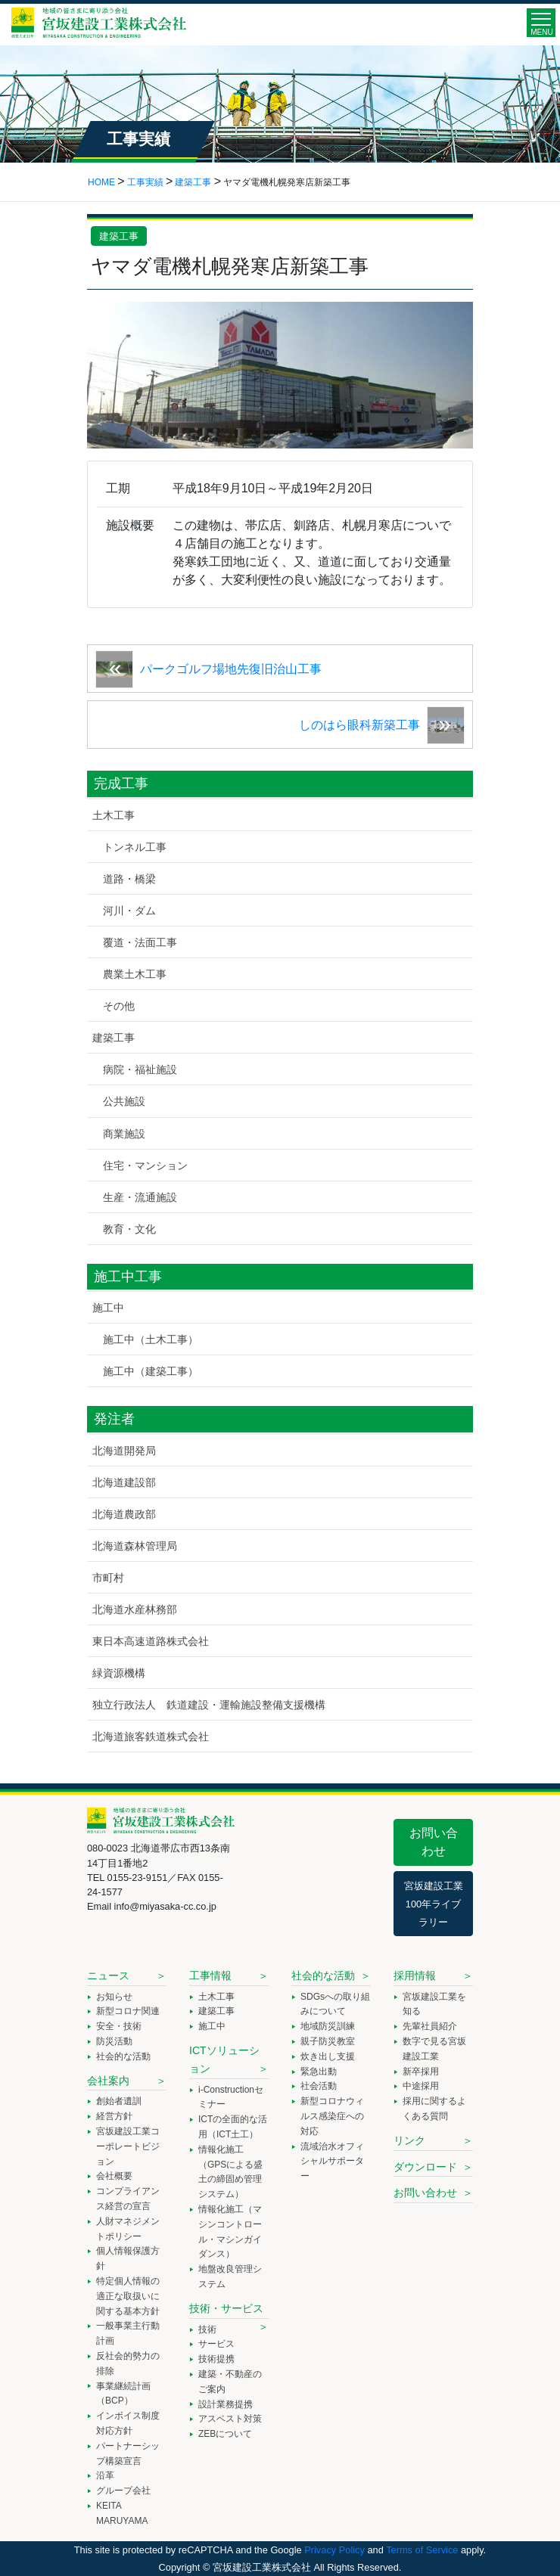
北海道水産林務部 (134, 1609)
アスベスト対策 (230, 2418)
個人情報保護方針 (128, 2258)
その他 (119, 1006)
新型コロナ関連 (128, 2011)
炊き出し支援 (327, 2056)
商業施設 (124, 1134)
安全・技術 (119, 2026)
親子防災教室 (327, 2041)
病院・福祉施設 (140, 1069)
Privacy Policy (334, 2550)
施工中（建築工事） (150, 1371)
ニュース (108, 1975)
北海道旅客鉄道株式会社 (150, 1736)
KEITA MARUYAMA (122, 2513)
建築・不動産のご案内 (230, 2381)
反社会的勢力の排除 (128, 2363)
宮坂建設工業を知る (434, 2004)
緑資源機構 (118, 1673)
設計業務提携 (225, 2404)
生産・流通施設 (140, 1197)
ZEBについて (225, 2434)
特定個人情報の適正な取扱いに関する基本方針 (128, 2296)
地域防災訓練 (327, 2026)
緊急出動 (318, 2071)
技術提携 (216, 2359)
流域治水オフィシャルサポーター (332, 2161)
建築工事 (118, 236)
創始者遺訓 (119, 2101)
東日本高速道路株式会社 (150, 1641)
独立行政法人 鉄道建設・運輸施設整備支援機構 (208, 1705)
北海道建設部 (124, 1482)
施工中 (108, 1308)
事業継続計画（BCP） (123, 2394)
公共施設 (124, 1101)
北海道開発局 (124, 1451)
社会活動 (318, 2086)
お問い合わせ (433, 1842)
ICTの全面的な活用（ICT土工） (232, 2127)
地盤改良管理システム (230, 2276)
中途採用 (421, 2086)
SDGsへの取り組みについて (335, 2004)
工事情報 (210, 1975)
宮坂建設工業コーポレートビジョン (128, 2146)
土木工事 (113, 815)
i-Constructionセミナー (230, 2097)
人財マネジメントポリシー (128, 2229)
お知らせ (114, 1996)
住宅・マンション (145, 1165)
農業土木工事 (134, 974)
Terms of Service (422, 2550)
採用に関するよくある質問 (434, 2108)
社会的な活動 (123, 2056)
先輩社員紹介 (430, 2026)
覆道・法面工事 (140, 942)
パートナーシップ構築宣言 (128, 2453)
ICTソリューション (224, 2059)
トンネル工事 (134, 847)
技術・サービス (226, 2308)
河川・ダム (129, 911)
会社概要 (114, 2176)
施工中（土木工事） (150, 1339)
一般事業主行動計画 (128, 2333)
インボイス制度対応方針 (128, 2423)
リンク (409, 2140)
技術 (207, 2329)
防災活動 (114, 2041)
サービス (216, 2344)
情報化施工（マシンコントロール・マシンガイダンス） (230, 2231)
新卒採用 (421, 2071)
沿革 (105, 2475)
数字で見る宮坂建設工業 (434, 2049)
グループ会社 (123, 2490)
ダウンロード (425, 2167)
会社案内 (108, 2081)
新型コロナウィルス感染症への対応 (332, 2116)
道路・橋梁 (129, 879)
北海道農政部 (124, 1514)
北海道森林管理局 (134, 1546)
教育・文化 (129, 1229)
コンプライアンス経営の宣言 (128, 2198)
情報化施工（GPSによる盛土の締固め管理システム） (230, 2171)
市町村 (108, 1578)
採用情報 (415, 1975)
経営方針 (114, 2116)
